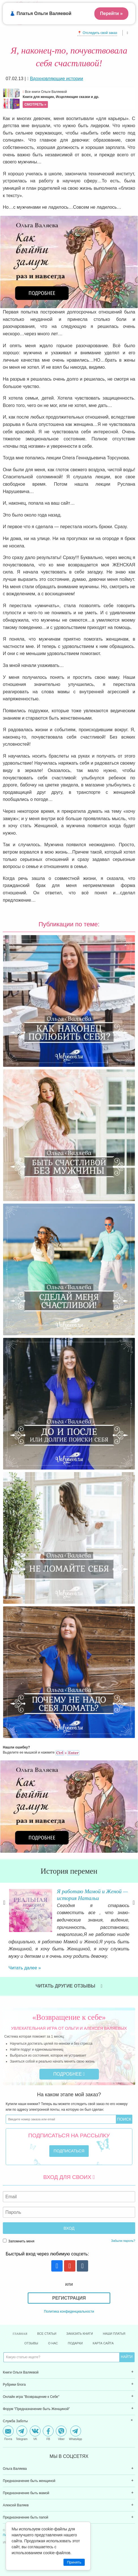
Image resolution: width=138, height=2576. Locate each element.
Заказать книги (79, 2333)
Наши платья (114, 2333)
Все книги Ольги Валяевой (78, 99)
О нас (53, 2343)
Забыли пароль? (123, 2240)
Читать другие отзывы (69, 1986)
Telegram (21, 2433)
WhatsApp (75, 2433)
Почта (8, 2433)
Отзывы (31, 2343)
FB (48, 2433)
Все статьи (46, 2333)
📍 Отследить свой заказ (97, 33)
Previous (4, 1902)
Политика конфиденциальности (69, 2311)
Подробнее (69, 2074)
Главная (20, 2333)
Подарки (75, 2343)
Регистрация (69, 2298)
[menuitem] (69, 2372)
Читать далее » (25, 1967)
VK (35, 2433)
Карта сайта (103, 2343)
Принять (74, 2562)
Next (134, 1902)
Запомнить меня (18, 2241)
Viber (61, 2433)
